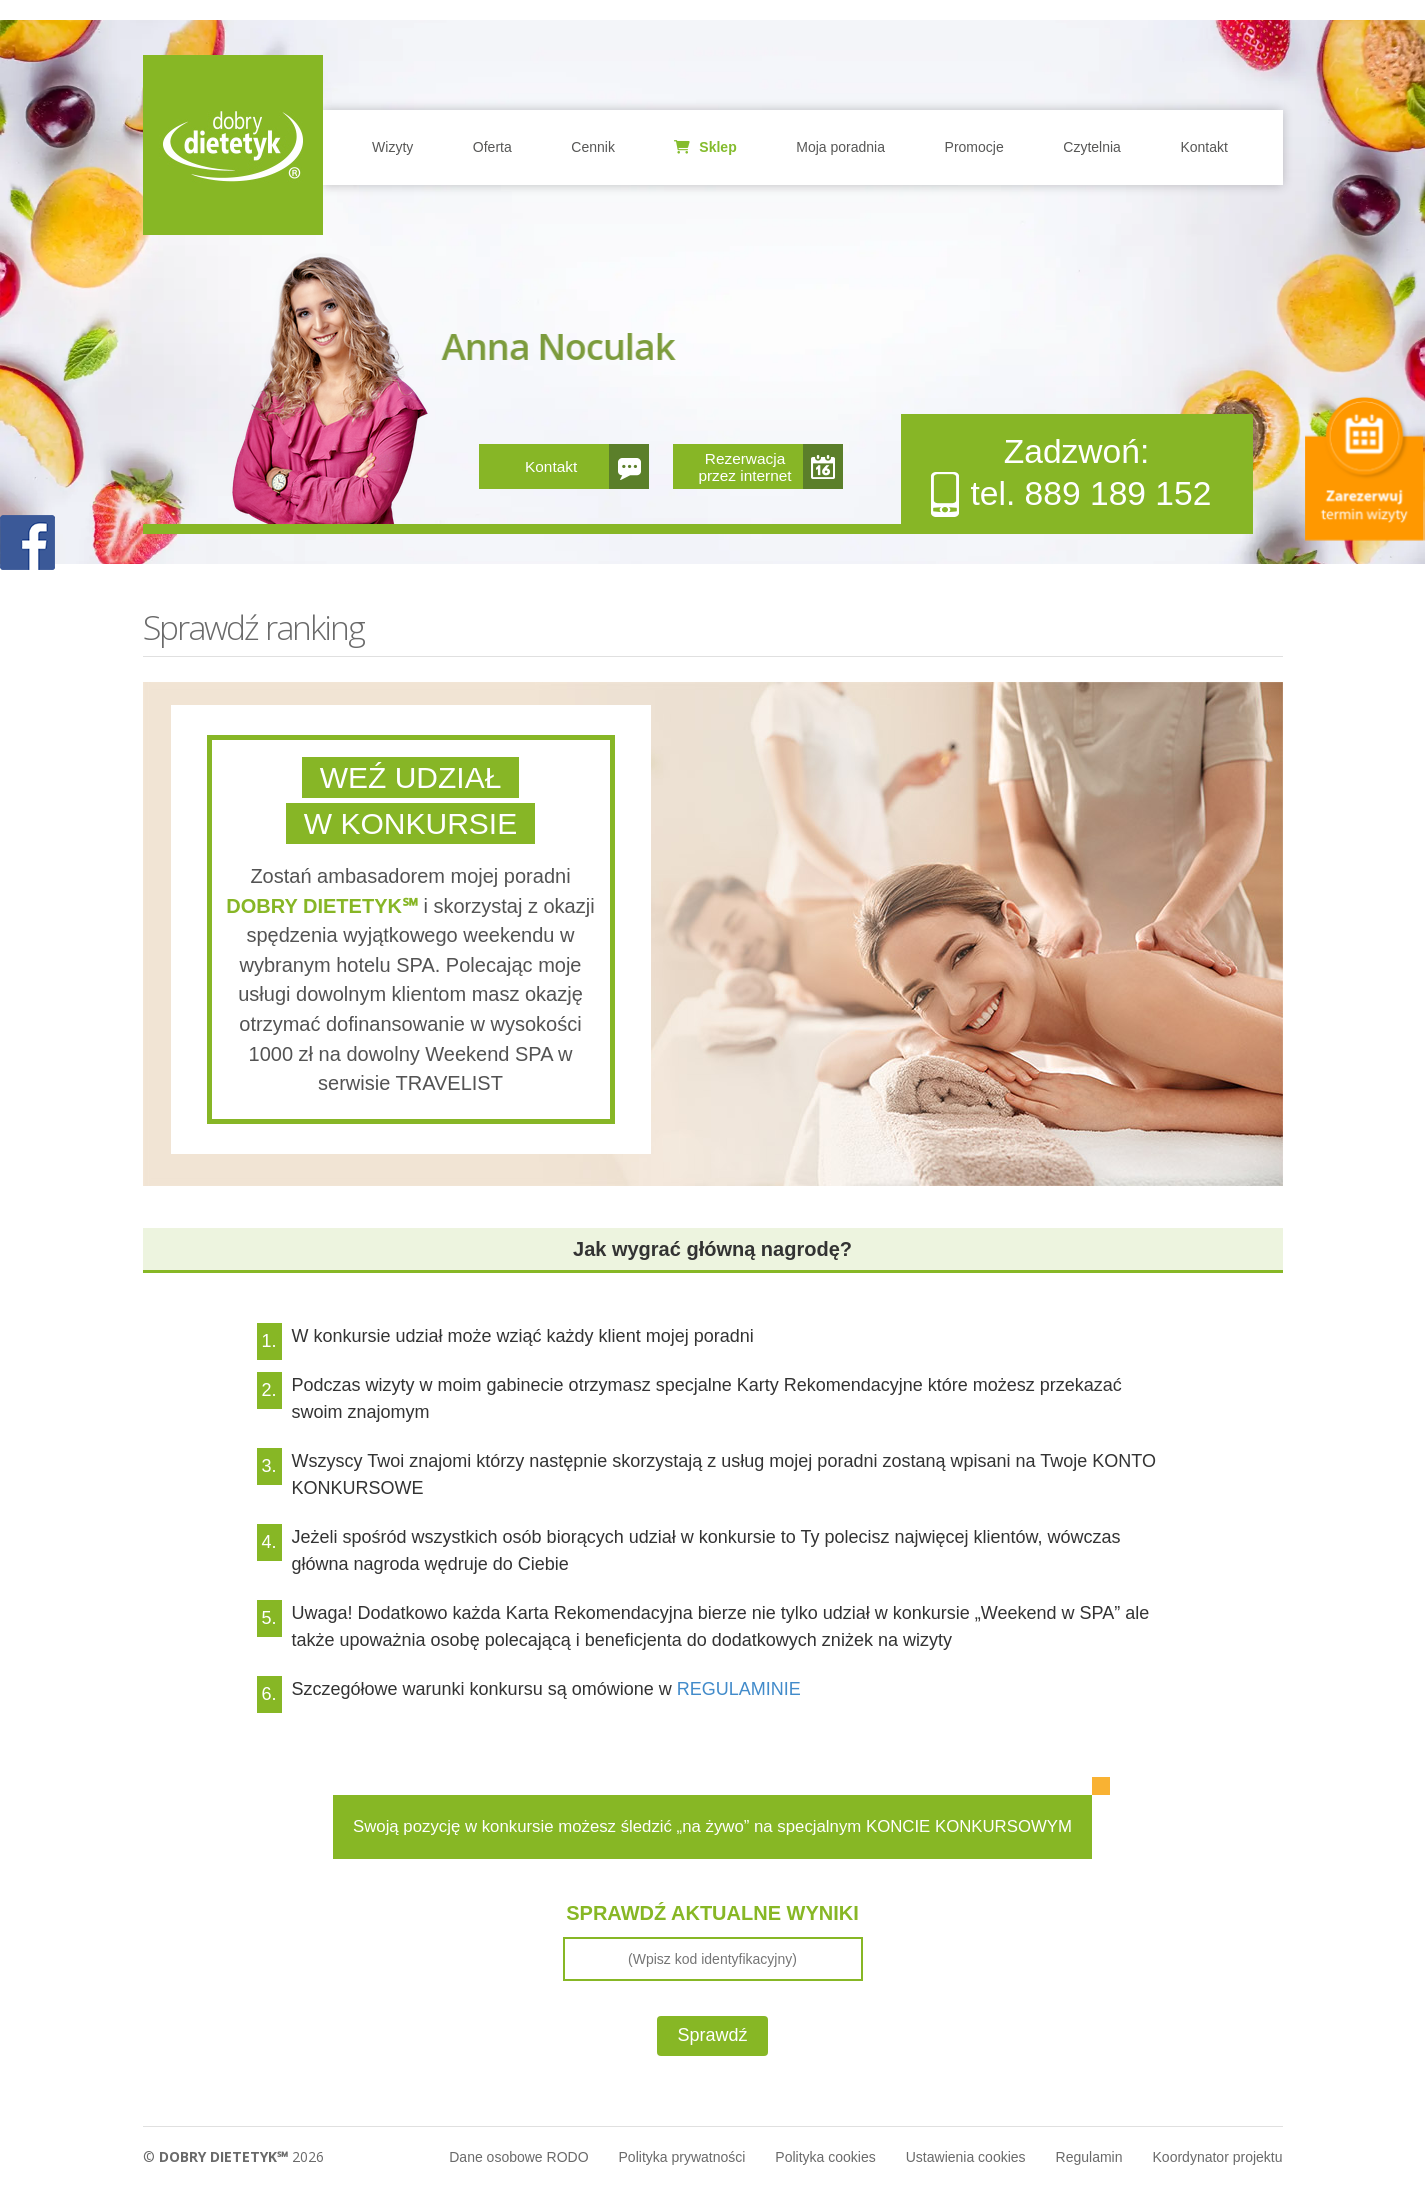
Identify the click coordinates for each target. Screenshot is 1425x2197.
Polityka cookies (825, 2157)
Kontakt (1203, 147)
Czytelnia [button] (1092, 147)
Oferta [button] (492, 147)
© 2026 (233, 2156)
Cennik (593, 147)
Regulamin (1089, 2157)
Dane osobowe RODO (518, 2157)
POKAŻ (27, 543)
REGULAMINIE (739, 1689)
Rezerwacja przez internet (744, 467)
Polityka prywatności (682, 2157)
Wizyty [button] (392, 147)
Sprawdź (712, 2035)
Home (233, 145)
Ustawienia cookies (966, 2157)
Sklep (705, 147)
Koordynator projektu (1218, 2157)
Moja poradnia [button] (840, 147)
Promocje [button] (974, 147)
